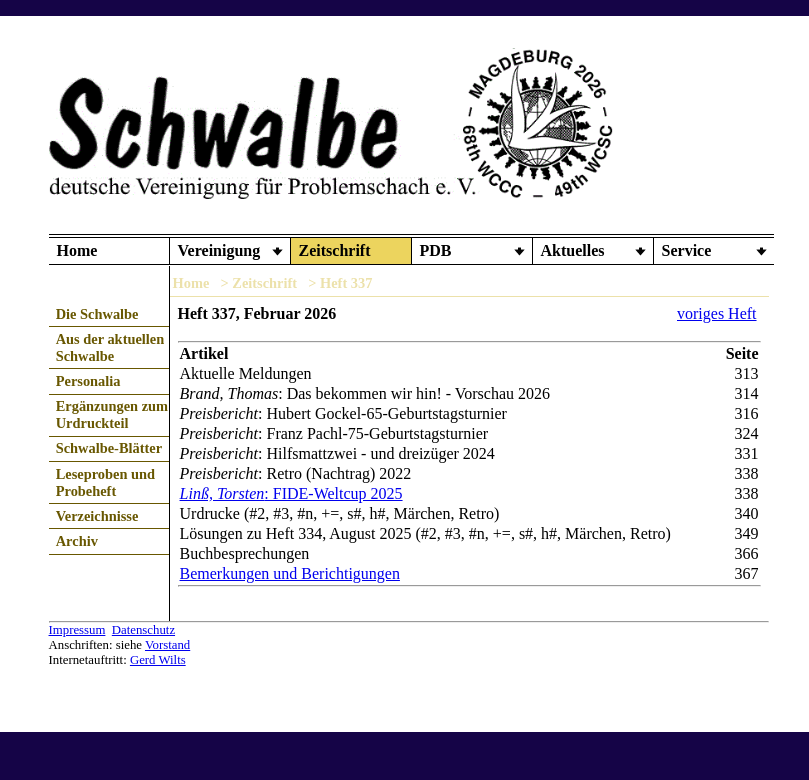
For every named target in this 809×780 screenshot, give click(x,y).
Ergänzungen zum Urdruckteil (112, 414)
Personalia (88, 381)
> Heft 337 (340, 283)
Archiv (77, 541)
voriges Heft (717, 313)
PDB (436, 250)
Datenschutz (143, 630)
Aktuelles (573, 250)
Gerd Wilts (158, 660)
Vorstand (167, 645)
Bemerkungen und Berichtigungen (290, 573)
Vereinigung (219, 250)
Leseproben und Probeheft (105, 482)
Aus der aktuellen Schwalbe (110, 347)
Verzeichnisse (97, 516)
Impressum (77, 630)
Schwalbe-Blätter (109, 448)
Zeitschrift (335, 250)
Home (77, 250)
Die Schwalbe (97, 314)
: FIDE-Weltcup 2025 (291, 493)
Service (687, 250)
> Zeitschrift (258, 283)
